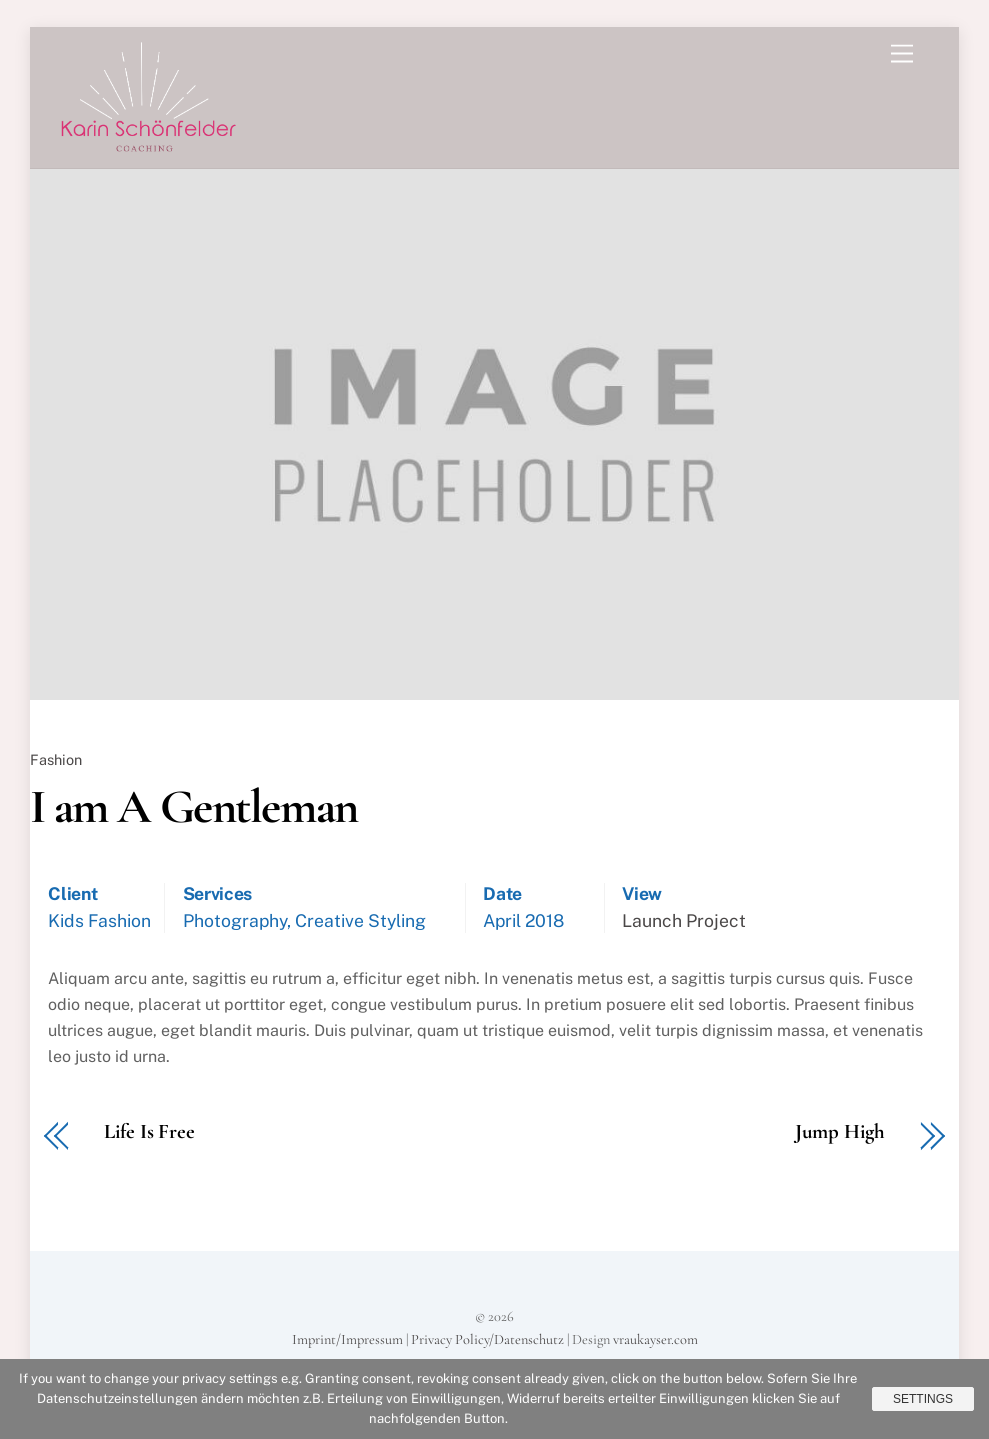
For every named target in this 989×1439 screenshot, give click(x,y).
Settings (923, 1399)
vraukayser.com (655, 1339)
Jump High (840, 1132)
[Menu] (902, 54)
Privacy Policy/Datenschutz (487, 1339)
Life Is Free (149, 1132)
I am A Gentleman (194, 807)
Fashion (56, 759)
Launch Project (684, 920)
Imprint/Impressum (347, 1339)
